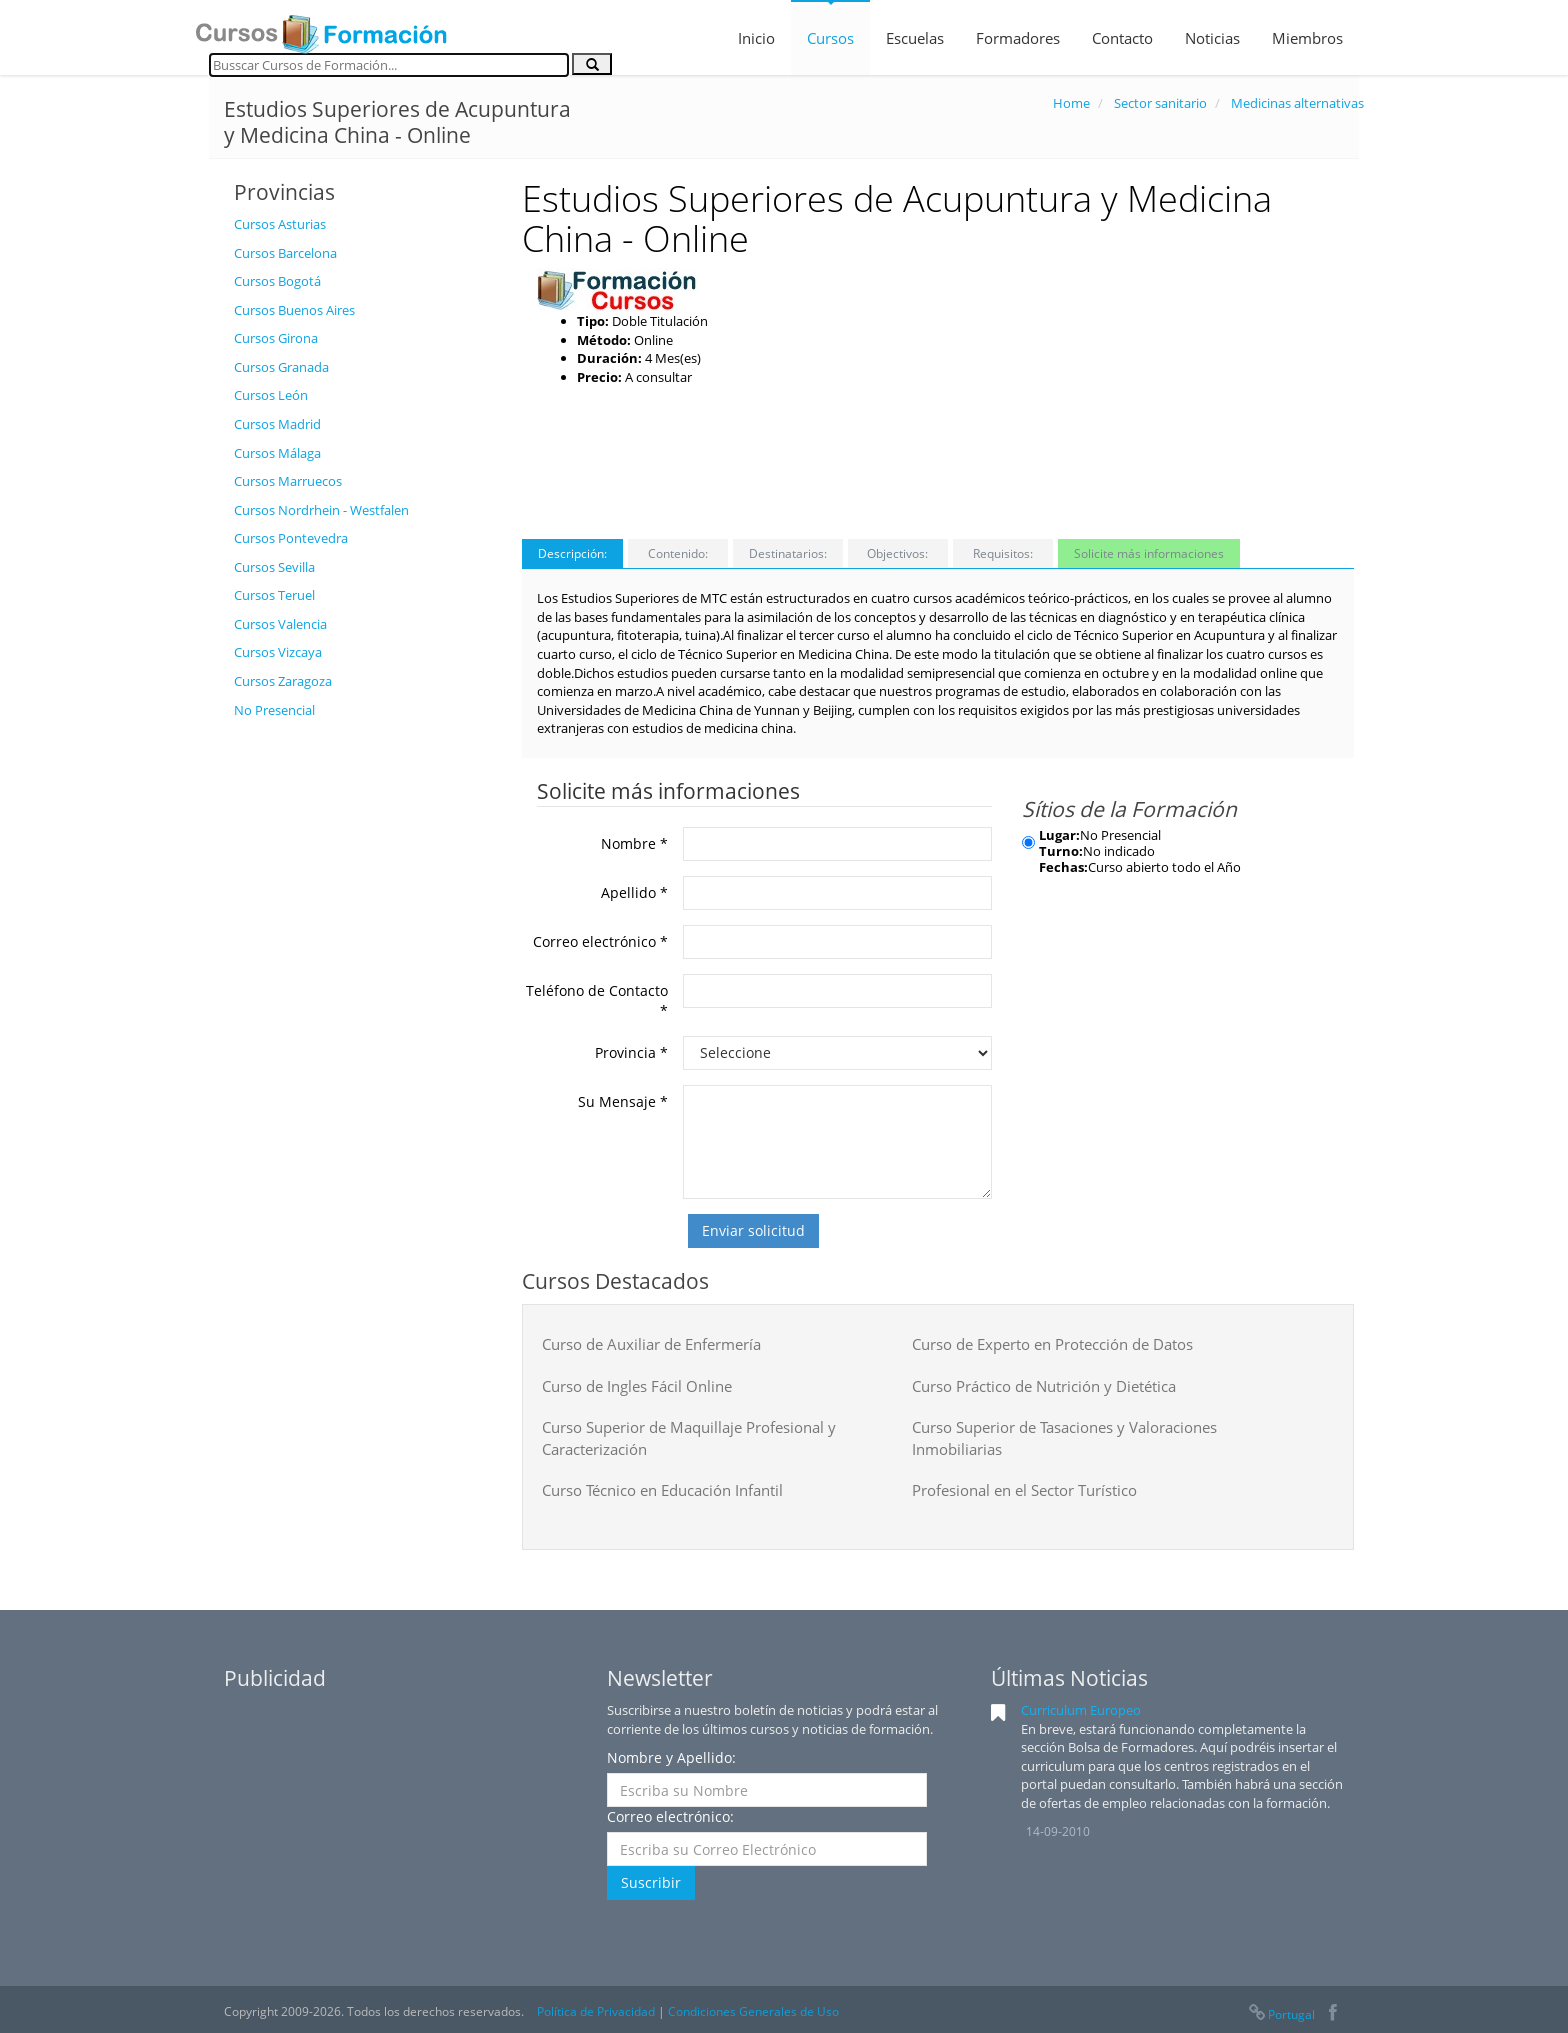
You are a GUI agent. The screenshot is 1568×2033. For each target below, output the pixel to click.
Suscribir (651, 1882)
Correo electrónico (600, 941)
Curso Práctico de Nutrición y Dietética (1044, 1386)
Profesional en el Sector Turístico (1024, 1490)
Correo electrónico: (670, 1816)
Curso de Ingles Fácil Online (637, 1386)
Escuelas (915, 38)
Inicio (756, 38)
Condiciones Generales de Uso (753, 2011)
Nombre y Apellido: (671, 1757)
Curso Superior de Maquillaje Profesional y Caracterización (689, 1437)
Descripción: (572, 553)
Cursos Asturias (280, 224)
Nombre (634, 843)
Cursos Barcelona (285, 253)
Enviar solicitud (753, 1230)
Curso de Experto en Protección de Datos (1052, 1344)
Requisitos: (1003, 553)
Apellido (634, 892)
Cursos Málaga (277, 453)
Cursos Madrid (277, 424)
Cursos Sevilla (274, 567)
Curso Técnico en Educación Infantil (662, 1490)
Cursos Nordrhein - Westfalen (321, 510)
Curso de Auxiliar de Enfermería (651, 1344)
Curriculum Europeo (1081, 1710)
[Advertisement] (363, 1029)
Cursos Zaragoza (283, 681)
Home (1071, 103)
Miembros (1307, 38)
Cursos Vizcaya (278, 652)
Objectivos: (897, 553)
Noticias (1212, 38)
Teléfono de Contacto (597, 1000)
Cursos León (271, 395)
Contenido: (678, 553)
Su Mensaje (623, 1101)
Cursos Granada (281, 367)
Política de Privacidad (596, 2011)
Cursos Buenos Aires (294, 310)
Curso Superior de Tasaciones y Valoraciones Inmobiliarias (1064, 1437)
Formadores (1018, 38)
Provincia (631, 1052)
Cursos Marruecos (288, 481)
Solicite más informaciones (1149, 553)
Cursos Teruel (274, 595)
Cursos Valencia (280, 624)
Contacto (1122, 38)
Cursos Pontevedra (291, 538)
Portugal (1281, 2014)
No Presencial (274, 710)
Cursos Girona (276, 338)
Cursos (830, 38)
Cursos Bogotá (277, 281)
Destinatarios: (788, 553)
